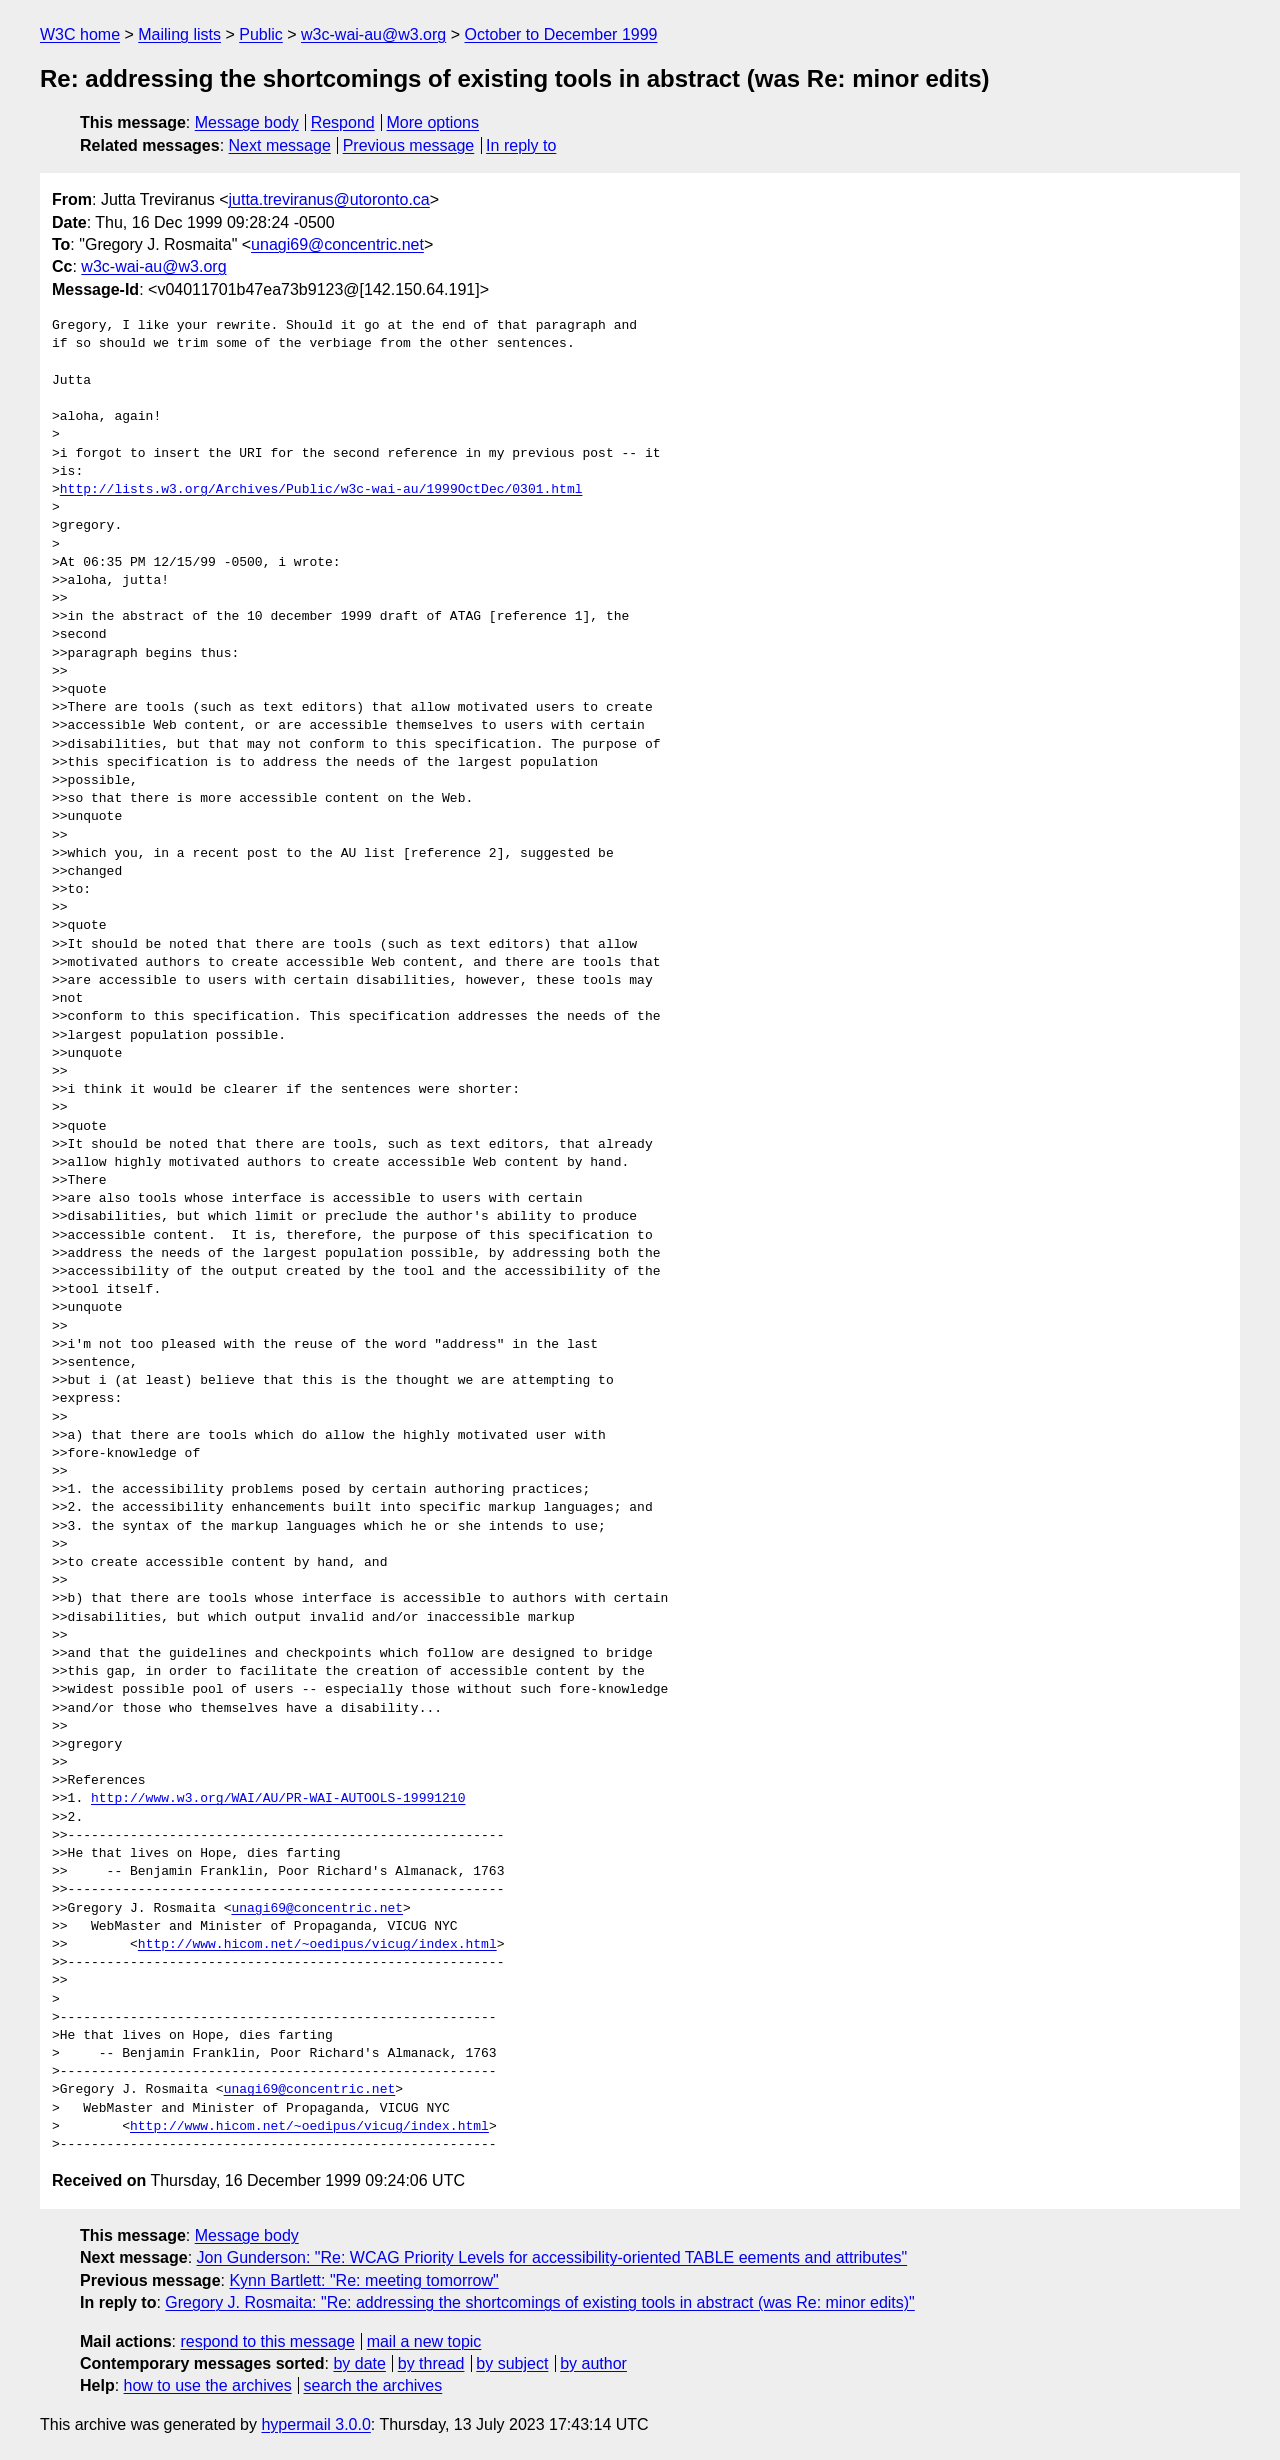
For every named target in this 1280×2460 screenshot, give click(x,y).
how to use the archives (208, 2385)
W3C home (80, 34)
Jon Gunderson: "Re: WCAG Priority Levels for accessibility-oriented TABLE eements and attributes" (552, 2257)
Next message (280, 145)
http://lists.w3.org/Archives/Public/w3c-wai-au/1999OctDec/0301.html (321, 490)
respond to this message (267, 2341)
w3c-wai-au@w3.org (373, 34)
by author (593, 2363)
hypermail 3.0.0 (315, 2424)
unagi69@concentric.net (337, 244)
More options (433, 122)
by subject (512, 2363)
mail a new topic (424, 2341)
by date (359, 2363)
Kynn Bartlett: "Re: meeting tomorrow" (363, 2280)
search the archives (373, 2385)
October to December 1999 (560, 34)
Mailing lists (179, 34)
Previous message (409, 145)
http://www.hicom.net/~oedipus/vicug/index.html (317, 1945)
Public (261, 34)
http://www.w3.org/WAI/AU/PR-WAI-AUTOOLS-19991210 (278, 1799)
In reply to (521, 145)
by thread (431, 2363)
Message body (247, 122)
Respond (343, 122)
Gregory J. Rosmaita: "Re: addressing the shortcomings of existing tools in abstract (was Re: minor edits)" (539, 2302)
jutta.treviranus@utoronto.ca (329, 199)
